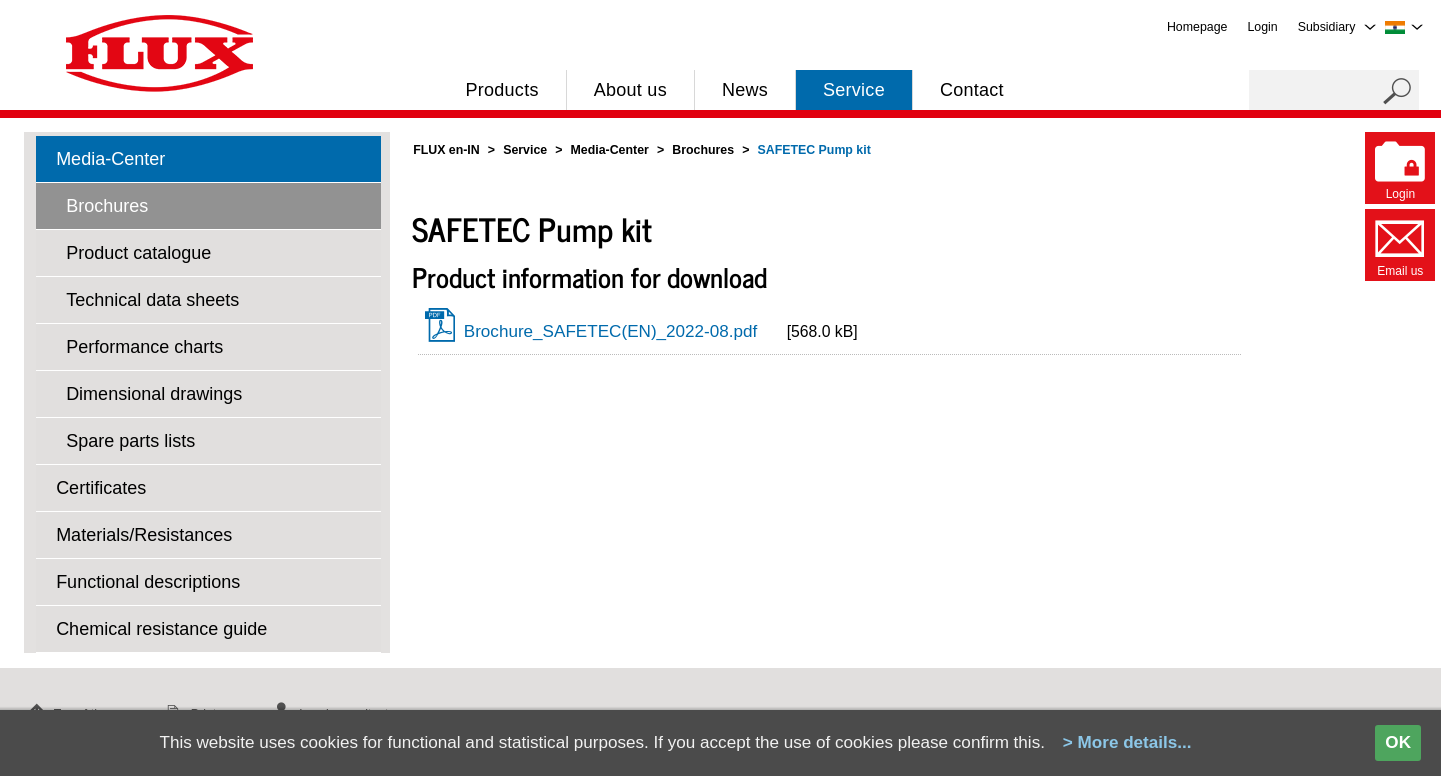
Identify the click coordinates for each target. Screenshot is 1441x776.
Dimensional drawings (154, 394)
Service (854, 90)
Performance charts (144, 347)
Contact (972, 90)
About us (630, 90)
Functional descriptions (148, 582)
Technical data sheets (152, 300)
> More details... (1127, 742)
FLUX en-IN (446, 150)
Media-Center (110, 159)
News (745, 90)
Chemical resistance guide (161, 629)
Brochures (107, 206)
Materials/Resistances (144, 535)
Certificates (101, 488)
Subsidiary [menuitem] (1327, 27)
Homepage (1197, 27)
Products (501, 90)
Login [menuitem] (1262, 27)
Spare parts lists (130, 441)
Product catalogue (138, 253)
